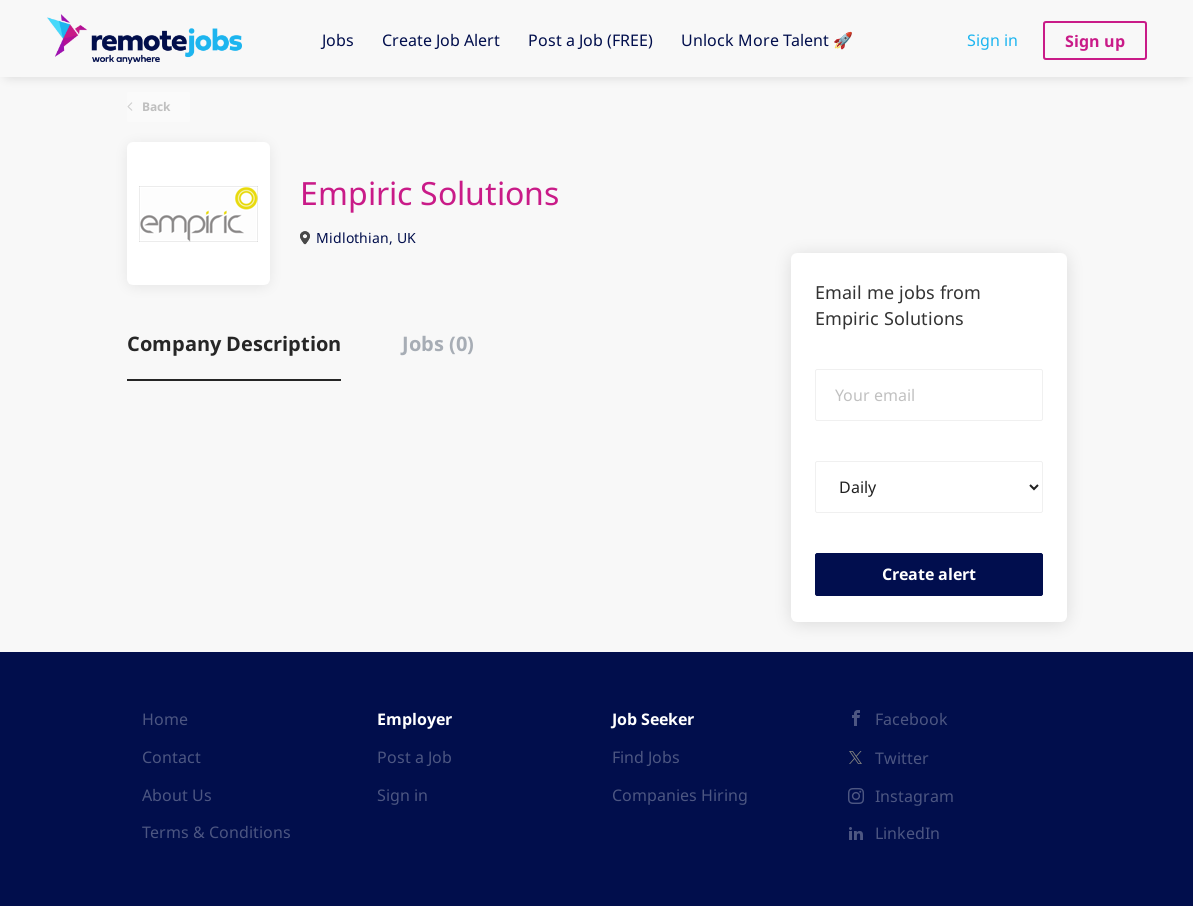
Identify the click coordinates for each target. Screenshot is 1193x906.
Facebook (911, 719)
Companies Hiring (680, 795)
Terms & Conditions (216, 832)
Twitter (902, 758)
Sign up (1095, 41)
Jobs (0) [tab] (438, 343)
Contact (171, 757)
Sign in (992, 40)
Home (165, 719)
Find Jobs (646, 757)
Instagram (914, 796)
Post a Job (414, 757)
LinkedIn (907, 833)
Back (154, 106)
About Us (177, 795)
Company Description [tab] (234, 343)
